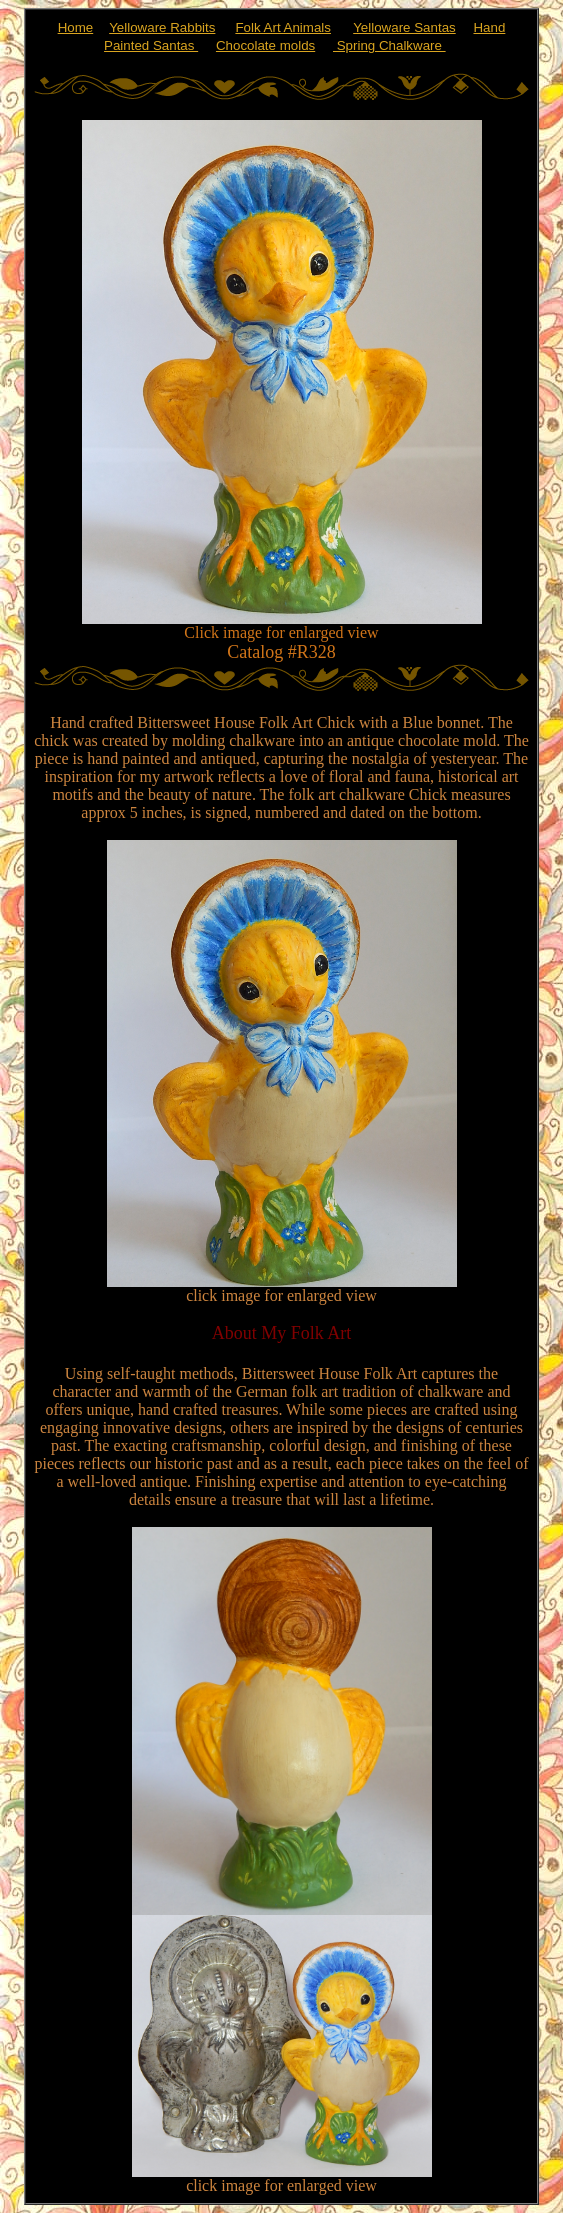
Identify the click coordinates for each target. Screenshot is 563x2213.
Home (76, 27)
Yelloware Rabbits (162, 27)
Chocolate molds (265, 45)
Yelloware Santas (404, 27)
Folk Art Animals (283, 27)
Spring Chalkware (389, 45)
